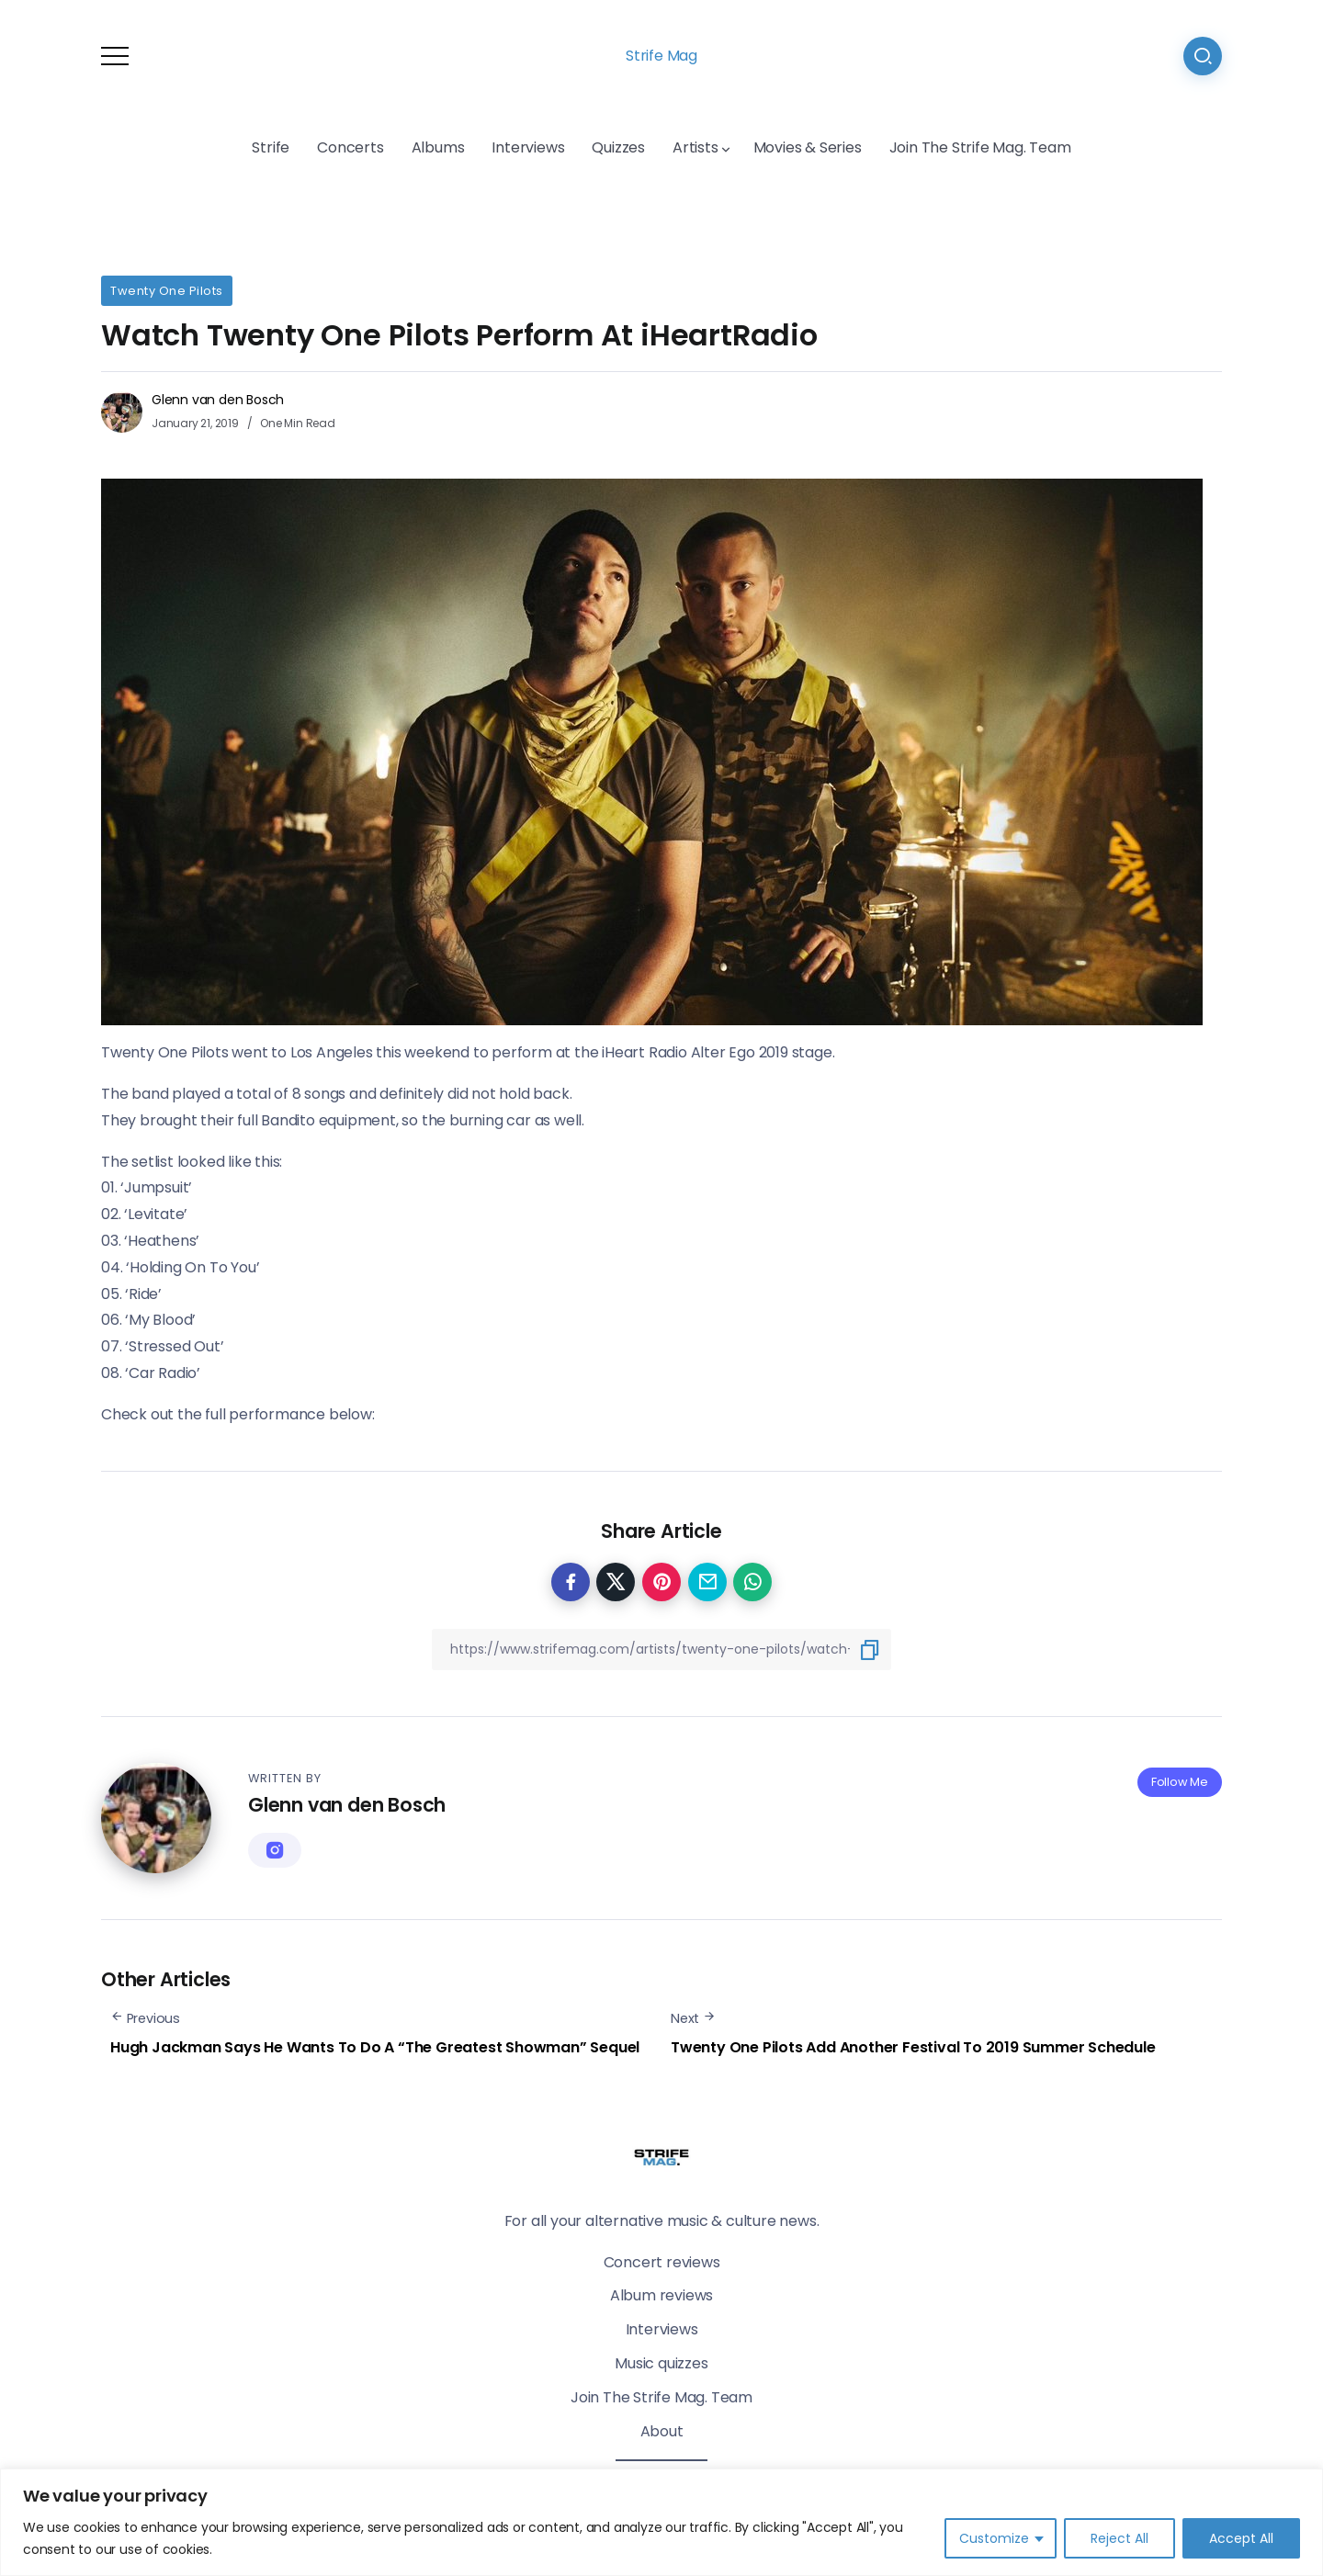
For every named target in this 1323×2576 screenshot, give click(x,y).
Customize (994, 2538)
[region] (661, 2522)
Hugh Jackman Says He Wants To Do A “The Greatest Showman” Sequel (374, 2047)
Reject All (1119, 2538)
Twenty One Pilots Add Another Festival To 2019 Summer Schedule (913, 2047)
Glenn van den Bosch (218, 399)
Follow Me (1179, 1782)
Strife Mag (661, 55)
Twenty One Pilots (166, 291)
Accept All (1241, 2538)
